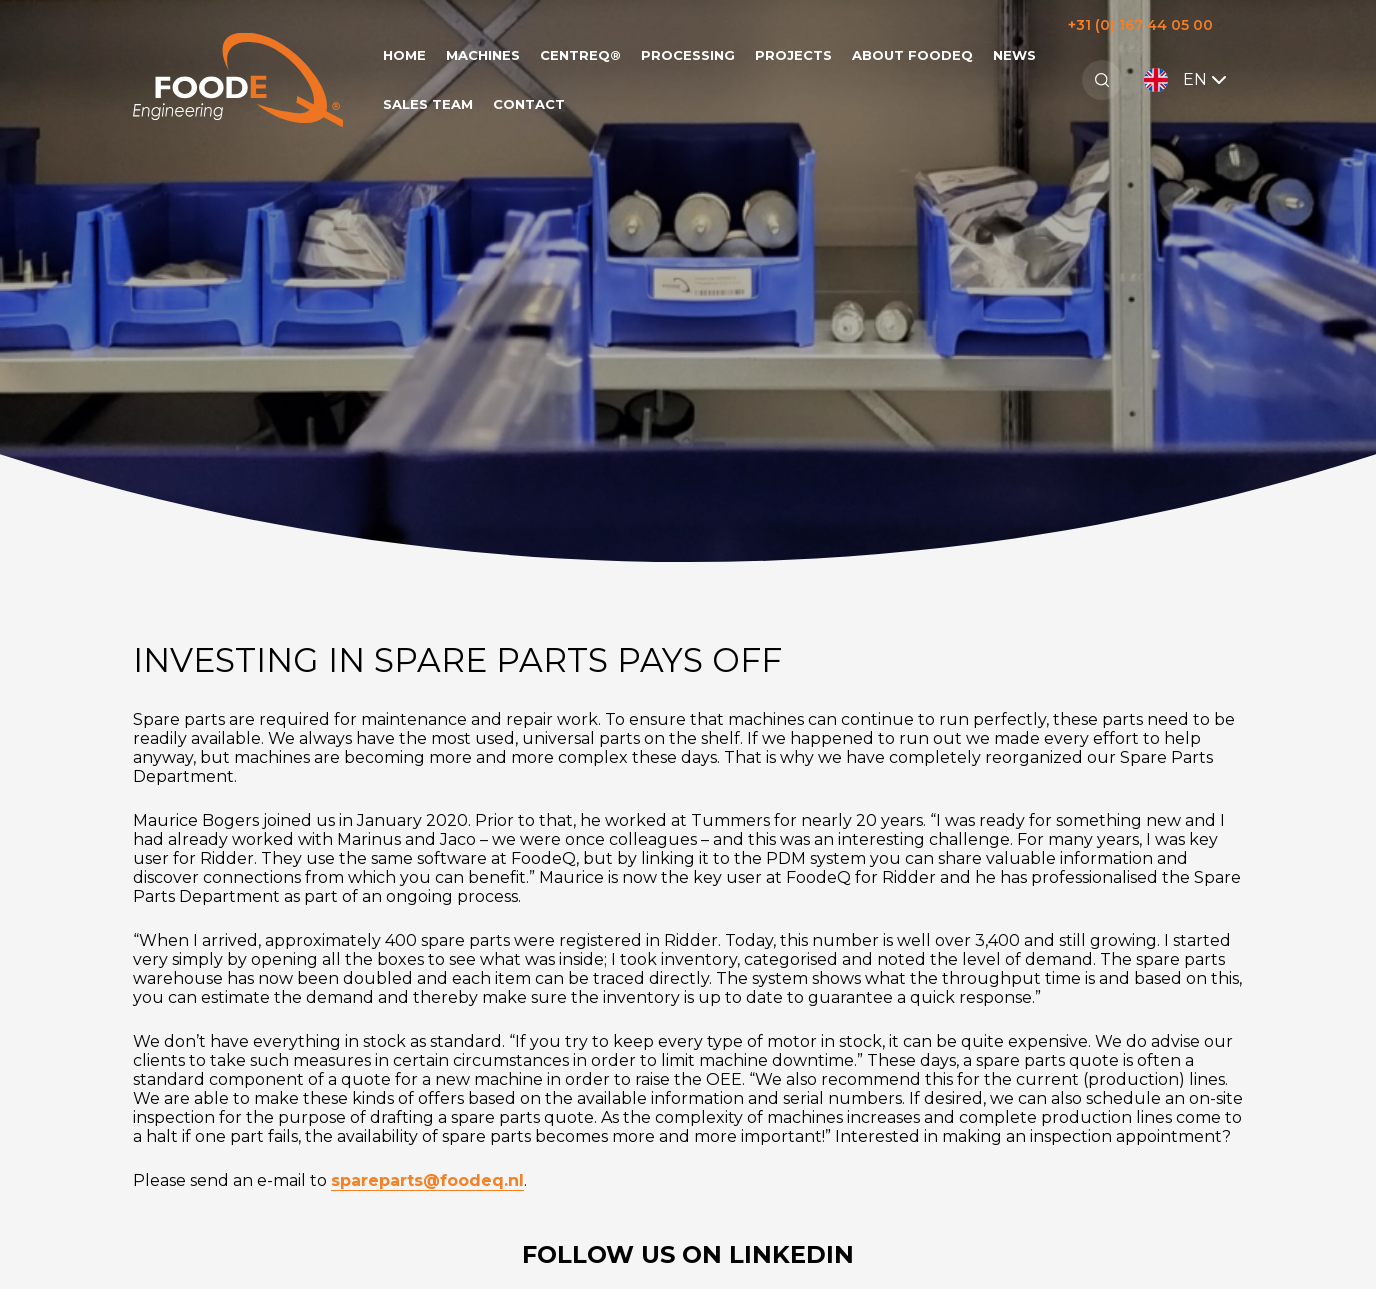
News (1014, 55)
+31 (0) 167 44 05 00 (1140, 25)
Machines (483, 55)
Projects (793, 55)
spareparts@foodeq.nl (427, 1180)
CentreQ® (580, 55)
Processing (688, 55)
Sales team (428, 104)
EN (1187, 80)
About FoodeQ (912, 55)
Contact (529, 104)
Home (404, 55)
